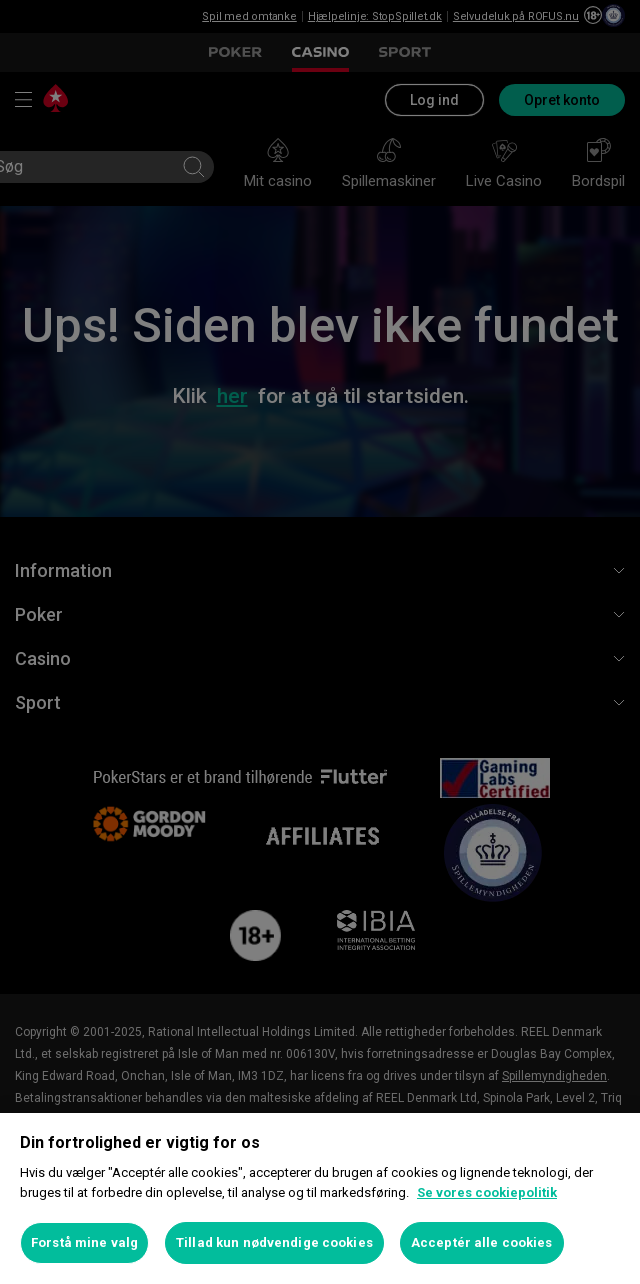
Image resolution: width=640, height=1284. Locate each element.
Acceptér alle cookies (482, 1242)
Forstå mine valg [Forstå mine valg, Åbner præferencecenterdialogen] (84, 1242)
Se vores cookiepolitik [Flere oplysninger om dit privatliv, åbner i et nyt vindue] (487, 1192)
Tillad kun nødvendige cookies (274, 1242)
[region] (320, 1198)
